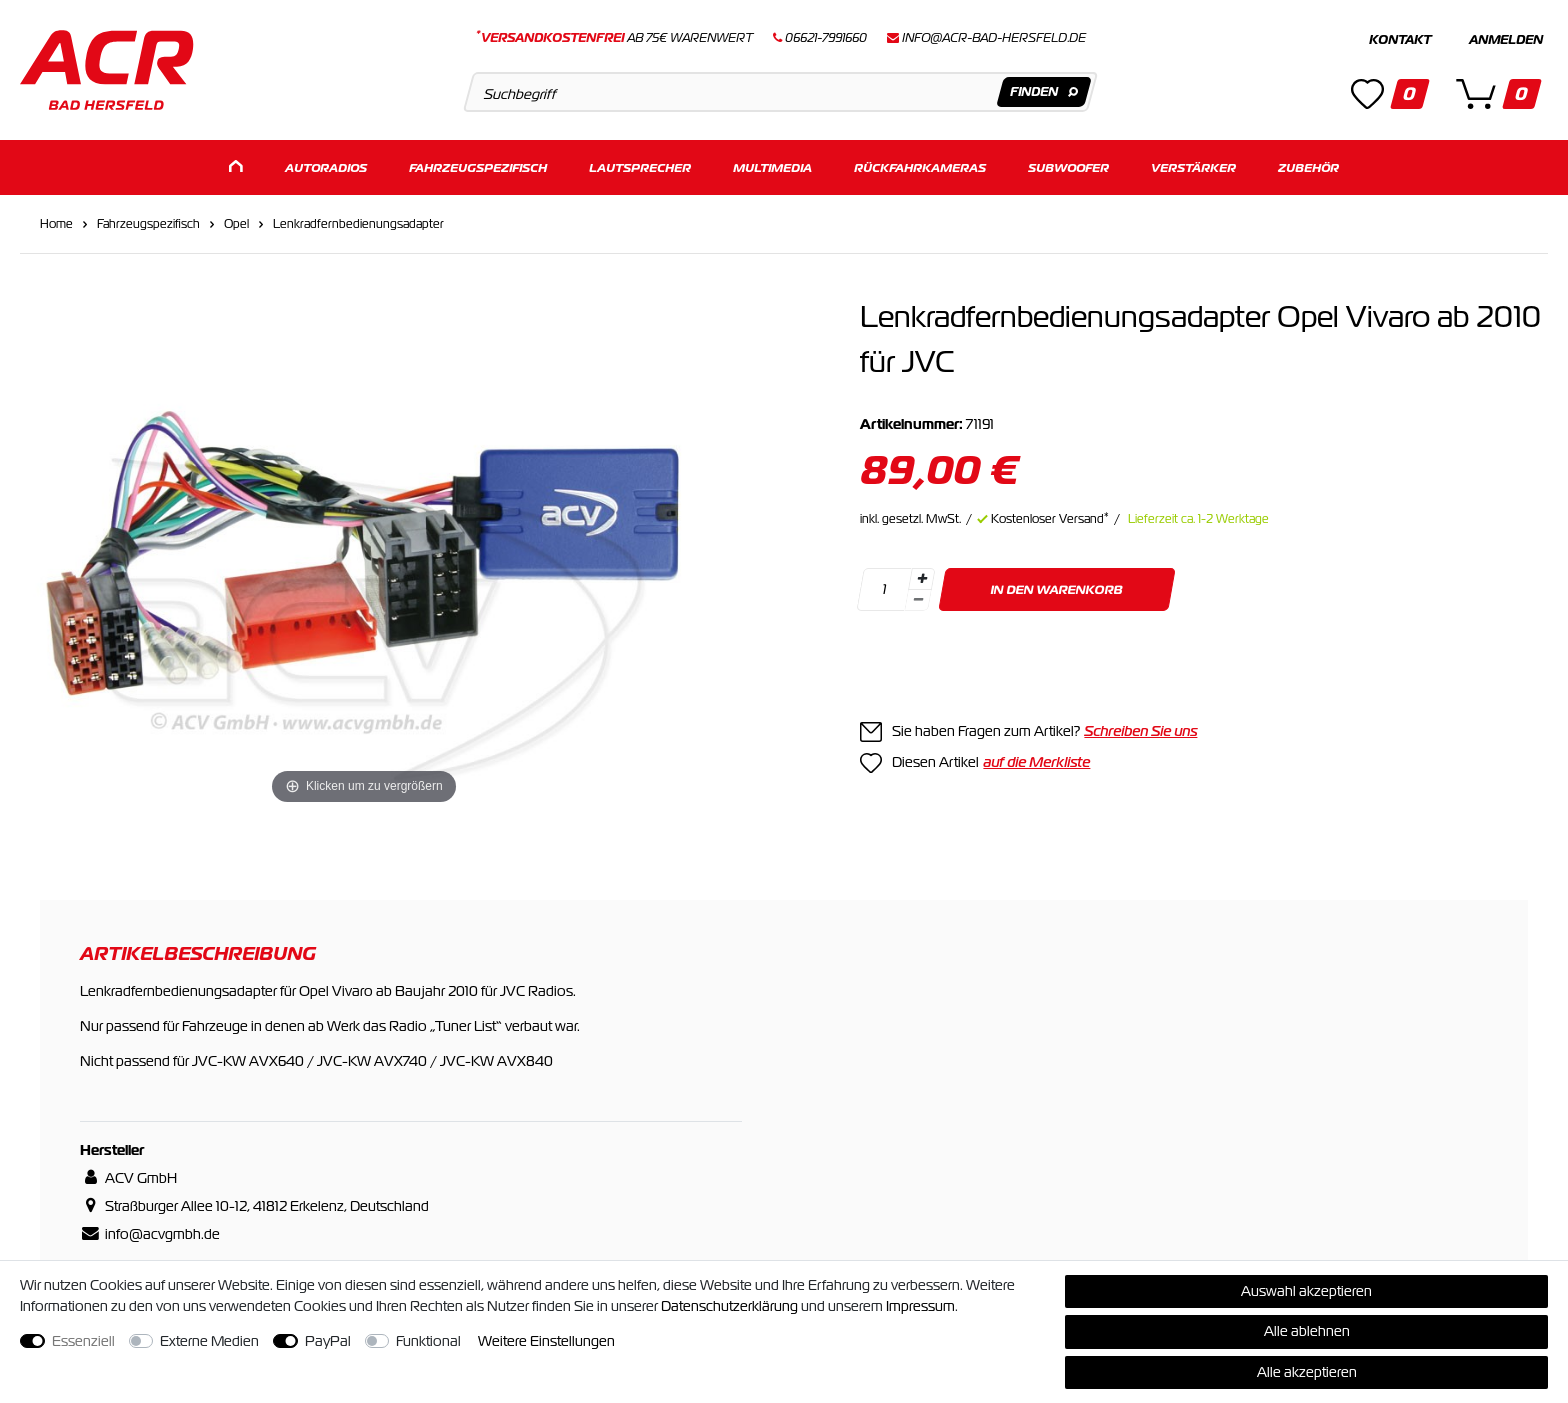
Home (56, 224)
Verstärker (1193, 167)
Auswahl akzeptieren (1306, 1291)
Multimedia (772, 167)
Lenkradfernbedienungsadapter (358, 224)
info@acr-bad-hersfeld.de (994, 38)
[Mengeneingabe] (885, 589)
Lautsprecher (640, 167)
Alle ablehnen (1307, 1331)
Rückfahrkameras (920, 167)
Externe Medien (209, 1341)
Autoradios (326, 167)
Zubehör (1308, 167)
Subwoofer (1068, 167)
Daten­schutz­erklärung (729, 1306)
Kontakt (1400, 40)
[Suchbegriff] (780, 92)
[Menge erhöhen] (922, 579)
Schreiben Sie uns (1140, 731)
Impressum (920, 1306)
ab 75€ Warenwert (614, 38)
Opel (236, 224)
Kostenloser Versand (1050, 519)
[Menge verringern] (919, 600)
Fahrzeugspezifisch (478, 167)
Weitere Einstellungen (546, 1341)
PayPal (328, 1341)
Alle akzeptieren (1307, 1372)
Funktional (428, 1341)
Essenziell (83, 1341)
